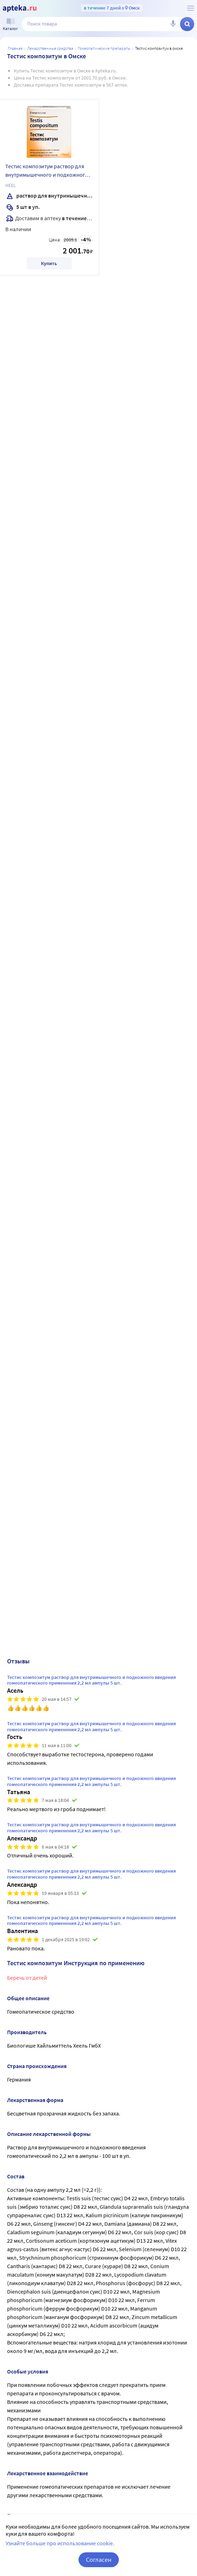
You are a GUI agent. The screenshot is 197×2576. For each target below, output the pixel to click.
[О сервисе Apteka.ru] (190, 8)
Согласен (98, 2559)
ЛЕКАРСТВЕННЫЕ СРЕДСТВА (50, 48)
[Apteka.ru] (19, 8)
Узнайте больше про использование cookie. (60, 2543)
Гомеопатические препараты (104, 48)
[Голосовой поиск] (173, 24)
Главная (15, 48)
